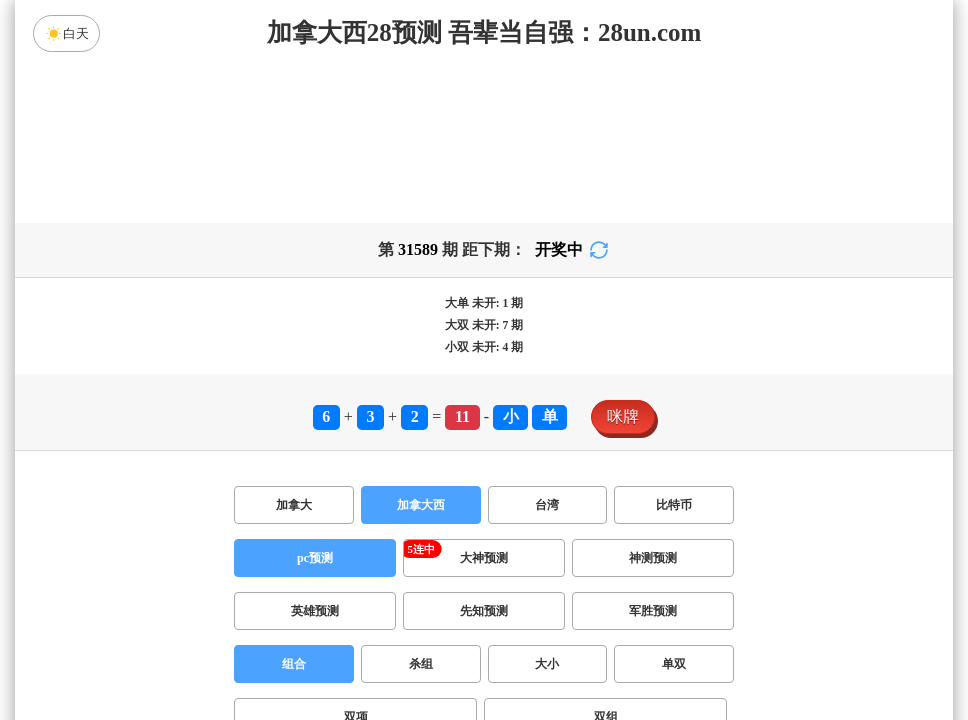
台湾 (547, 505)
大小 (547, 664)
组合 (294, 664)
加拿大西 (421, 505)
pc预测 (315, 558)
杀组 (421, 664)
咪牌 (623, 416)
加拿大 (294, 505)
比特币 (674, 505)
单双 (674, 664)
